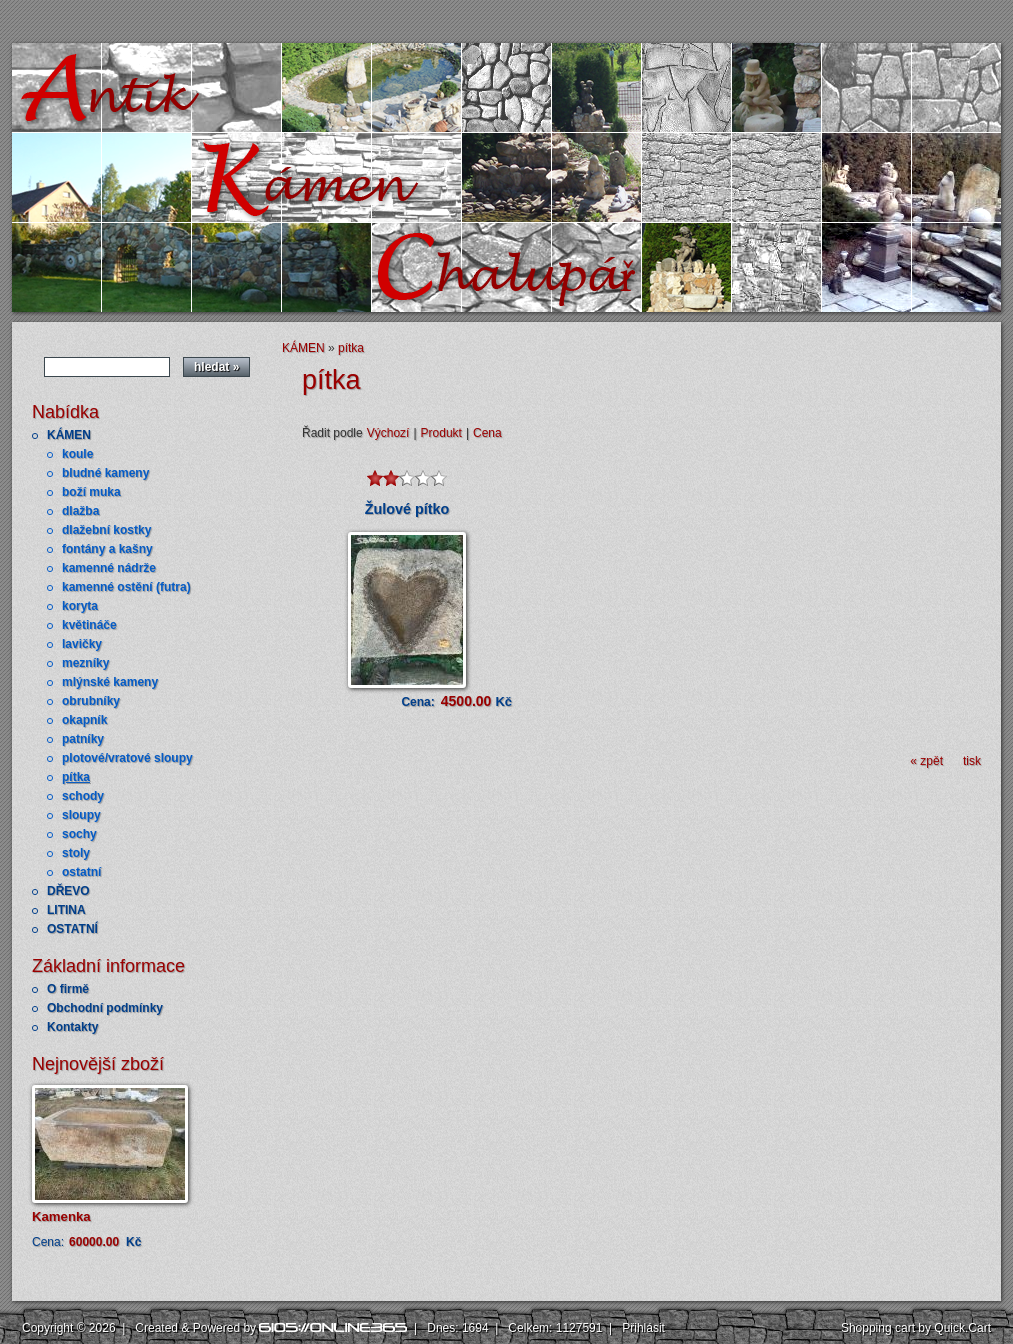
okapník (84, 720)
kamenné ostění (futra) (126, 587)
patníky (83, 739)
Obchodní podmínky (105, 1008)
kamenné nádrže (109, 568)
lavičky (82, 644)
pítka (76, 777)
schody (83, 796)
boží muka (91, 492)
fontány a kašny (107, 549)
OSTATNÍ (72, 929)
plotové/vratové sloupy (127, 758)
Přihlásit (643, 1328)
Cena (487, 433)
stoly (76, 853)
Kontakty (72, 1027)
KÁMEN (69, 435)
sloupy (81, 815)
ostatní (81, 872)
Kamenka (61, 1216)
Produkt (441, 433)
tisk (972, 761)
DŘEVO (68, 891)
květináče (89, 625)
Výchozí (388, 433)
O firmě (68, 989)
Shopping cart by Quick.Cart (916, 1328)
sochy (79, 834)
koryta (80, 606)
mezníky (85, 663)
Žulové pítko (407, 509)
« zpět (926, 761)
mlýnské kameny (110, 682)
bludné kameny (105, 473)
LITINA (66, 910)
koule (77, 454)
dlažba (80, 511)
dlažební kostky (106, 530)
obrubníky (91, 701)
